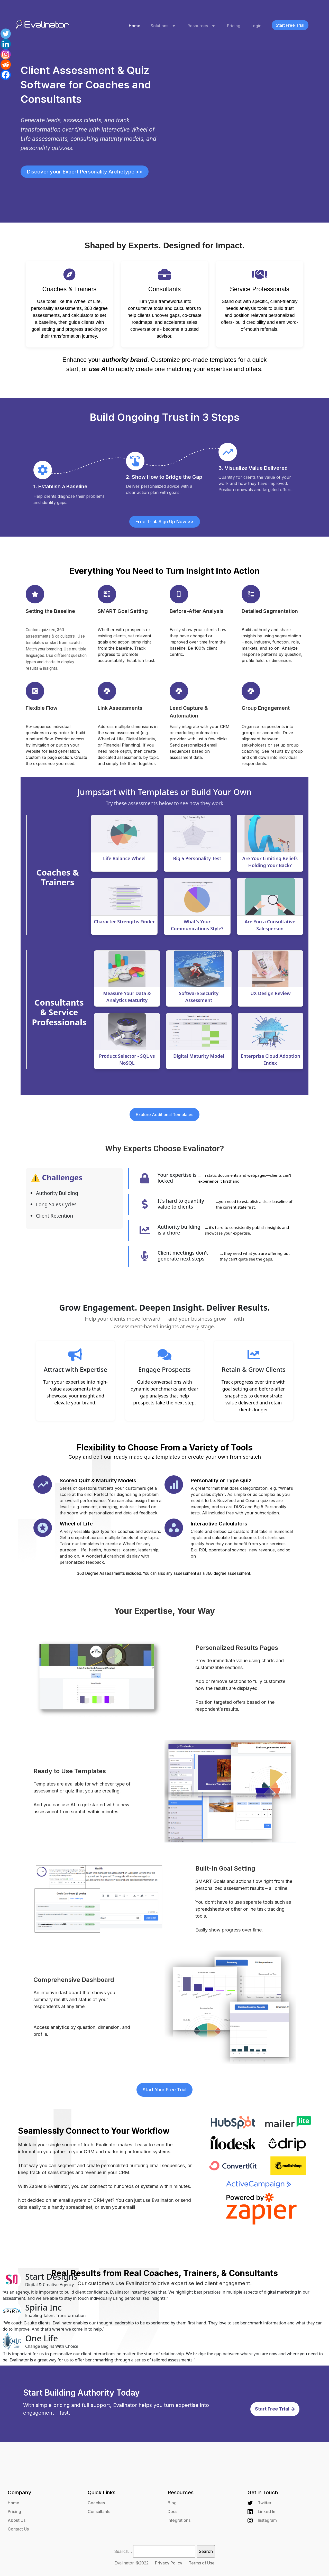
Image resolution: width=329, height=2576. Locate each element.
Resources (202, 25)
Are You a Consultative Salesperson (270, 925)
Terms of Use (202, 2562)
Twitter (259, 2502)
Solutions (164, 25)
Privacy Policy (168, 2562)
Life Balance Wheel (124, 858)
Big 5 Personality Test (197, 858)
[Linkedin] (6, 44)
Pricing (233, 25)
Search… (123, 2551)
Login (256, 25)
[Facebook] (6, 75)
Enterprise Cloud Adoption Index (270, 1059)
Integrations (179, 2520)
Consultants (99, 2511)
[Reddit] (6, 64)
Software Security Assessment (198, 996)
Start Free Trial (290, 25)
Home (134, 25)
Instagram (262, 2520)
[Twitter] (6, 34)
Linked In (261, 2511)
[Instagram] (6, 54)
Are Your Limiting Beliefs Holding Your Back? (270, 861)
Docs (172, 2511)
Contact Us (18, 2529)
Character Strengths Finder (124, 921)
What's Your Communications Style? (197, 925)
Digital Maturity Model (198, 1056)
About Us (16, 2520)
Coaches (96, 2502)
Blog (172, 2502)
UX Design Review (270, 993)
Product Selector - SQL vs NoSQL (127, 1059)
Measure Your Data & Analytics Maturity (127, 996)
